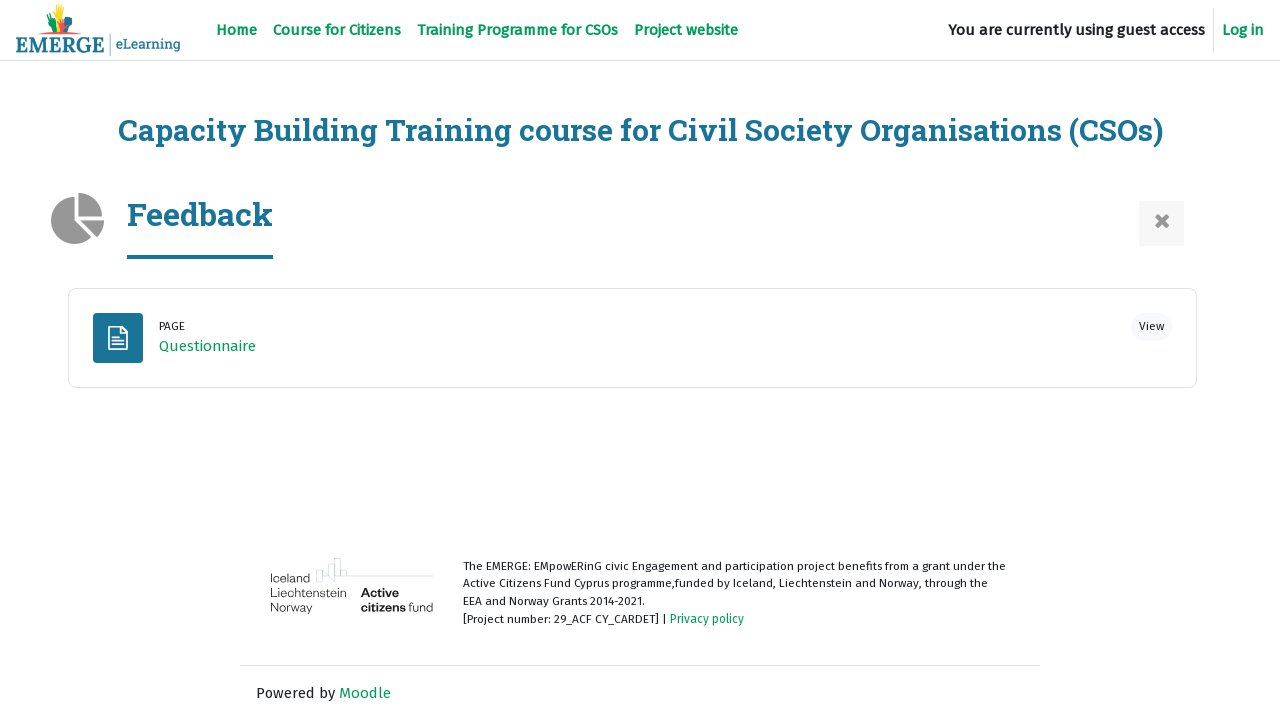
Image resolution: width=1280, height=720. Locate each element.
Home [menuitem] (236, 30)
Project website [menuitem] (686, 30)
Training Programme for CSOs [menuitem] (517, 30)
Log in (1243, 30)
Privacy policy (713, 620)
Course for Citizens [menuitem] (337, 30)
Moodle (366, 693)
